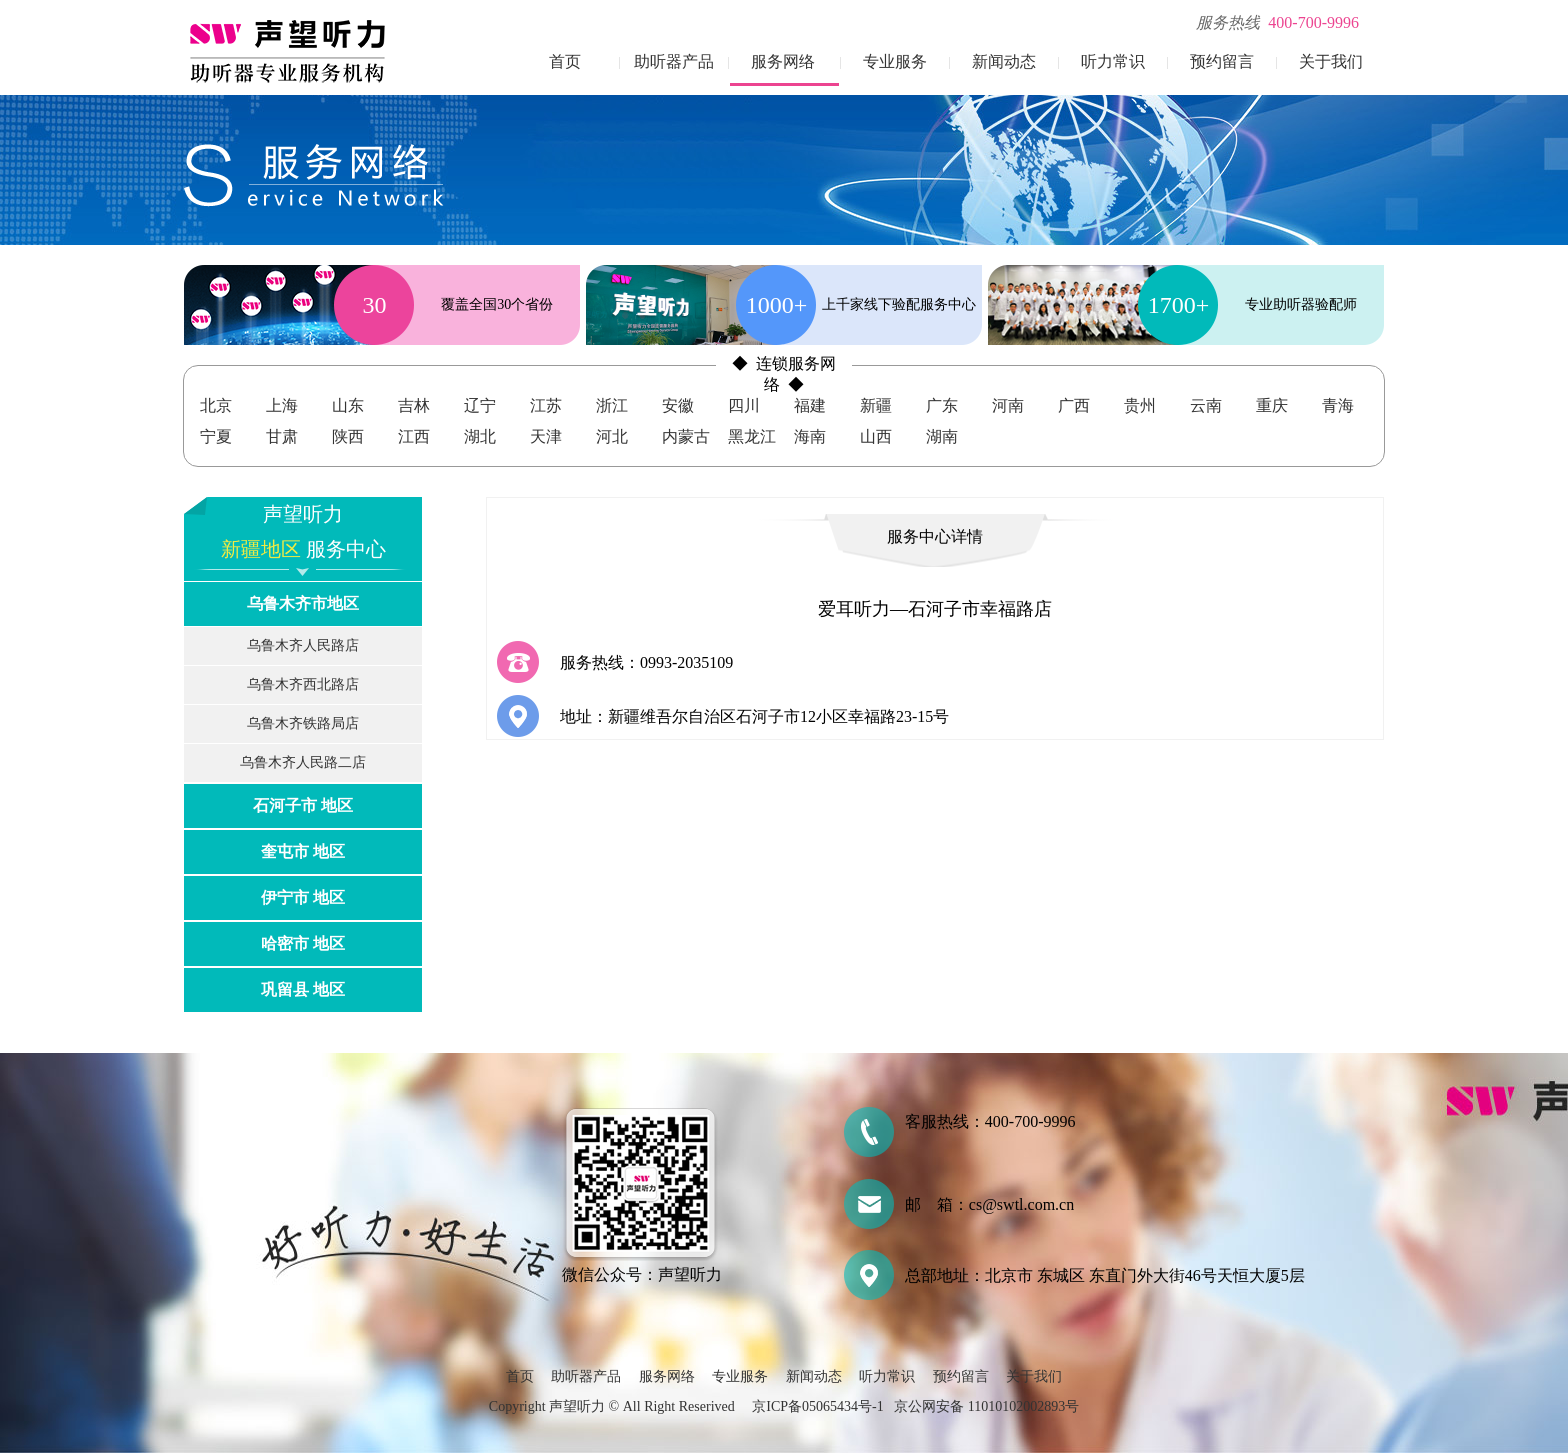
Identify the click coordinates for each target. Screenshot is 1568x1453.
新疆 (876, 405)
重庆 (1272, 405)
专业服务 (895, 61)
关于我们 (1331, 61)
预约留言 (1222, 61)
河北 (612, 436)
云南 (1206, 405)
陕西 (348, 436)
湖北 (480, 436)
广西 (1074, 405)
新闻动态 (1004, 61)
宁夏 (216, 436)
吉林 (414, 405)
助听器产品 (674, 61)
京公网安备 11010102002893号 (986, 1406)
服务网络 (783, 61)
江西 (414, 436)
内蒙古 (686, 436)
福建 (810, 405)
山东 (348, 405)
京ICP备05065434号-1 (817, 1406)
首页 (565, 61)
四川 (744, 405)
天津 (546, 436)
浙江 (612, 405)
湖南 (942, 436)
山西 (876, 436)
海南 (810, 436)
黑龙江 (752, 436)
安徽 (678, 405)
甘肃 (282, 436)
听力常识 (1113, 61)
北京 (216, 405)
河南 (1008, 405)
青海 (1338, 405)
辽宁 (480, 405)
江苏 (546, 405)
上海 (282, 405)
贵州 (1140, 405)
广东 (942, 405)
